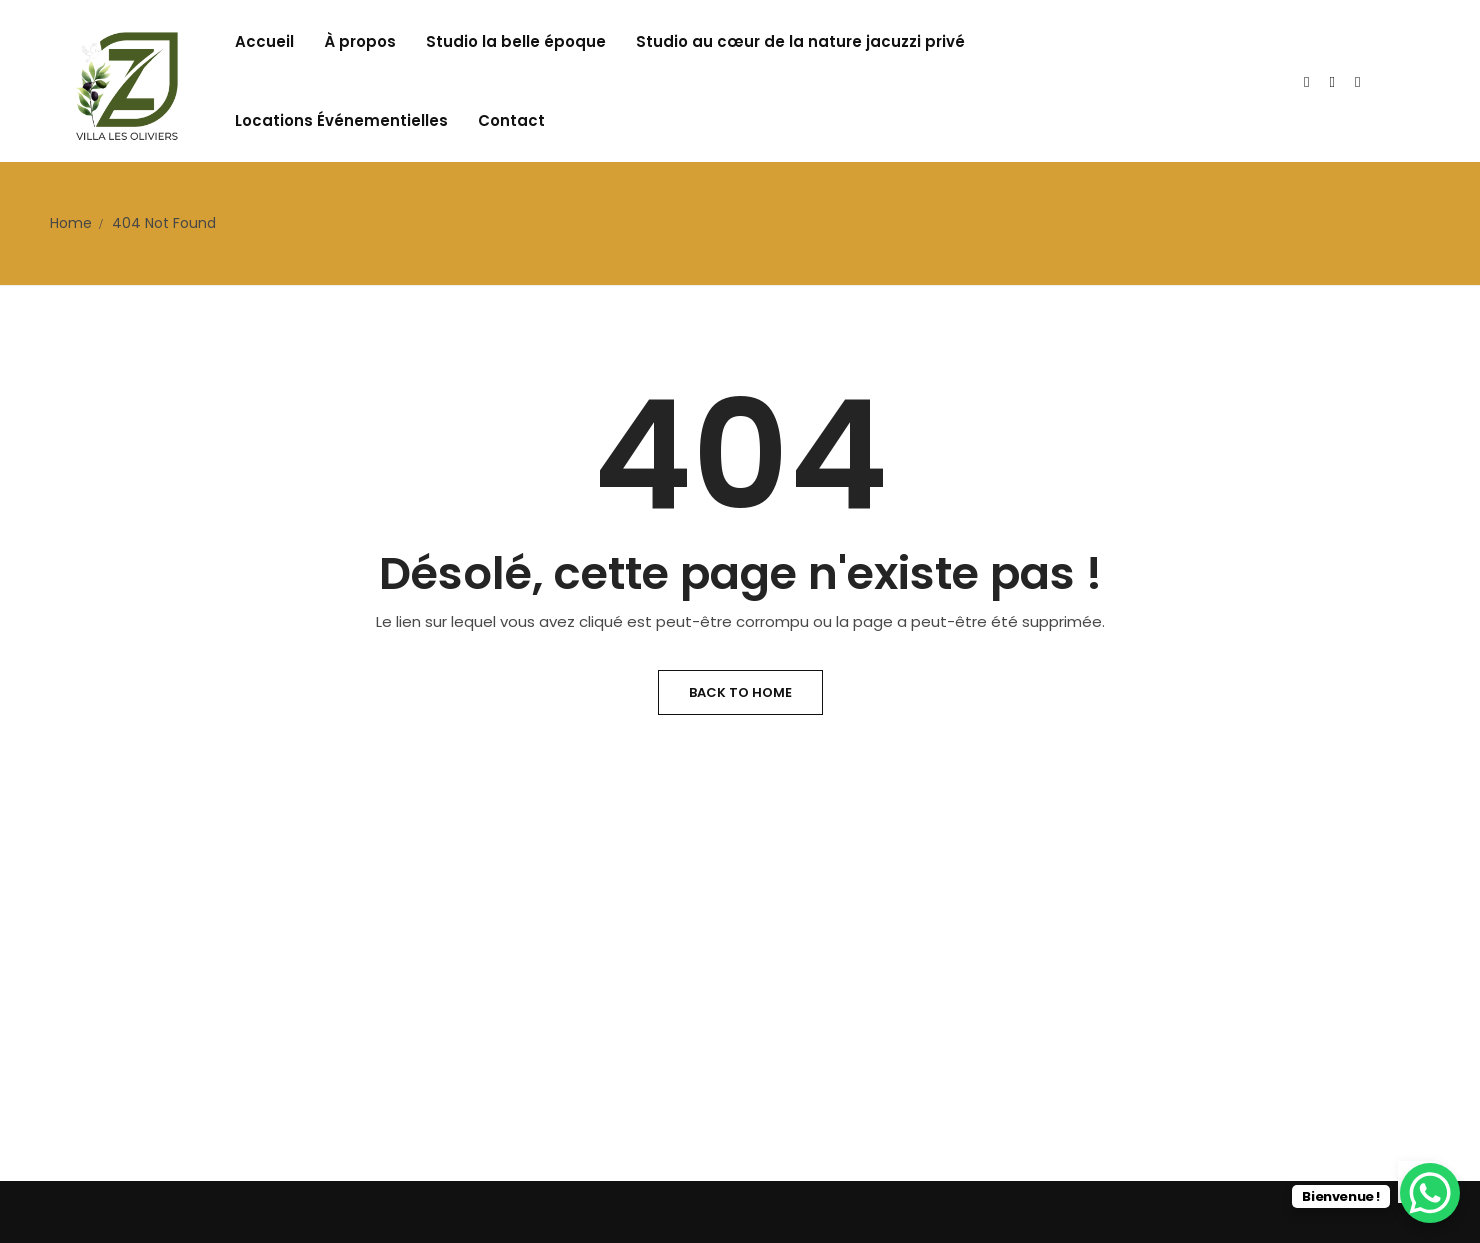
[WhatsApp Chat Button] (1430, 1193)
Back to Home (740, 692)
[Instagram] (1332, 81)
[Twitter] (1306, 81)
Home (71, 223)
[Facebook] (1357, 81)
